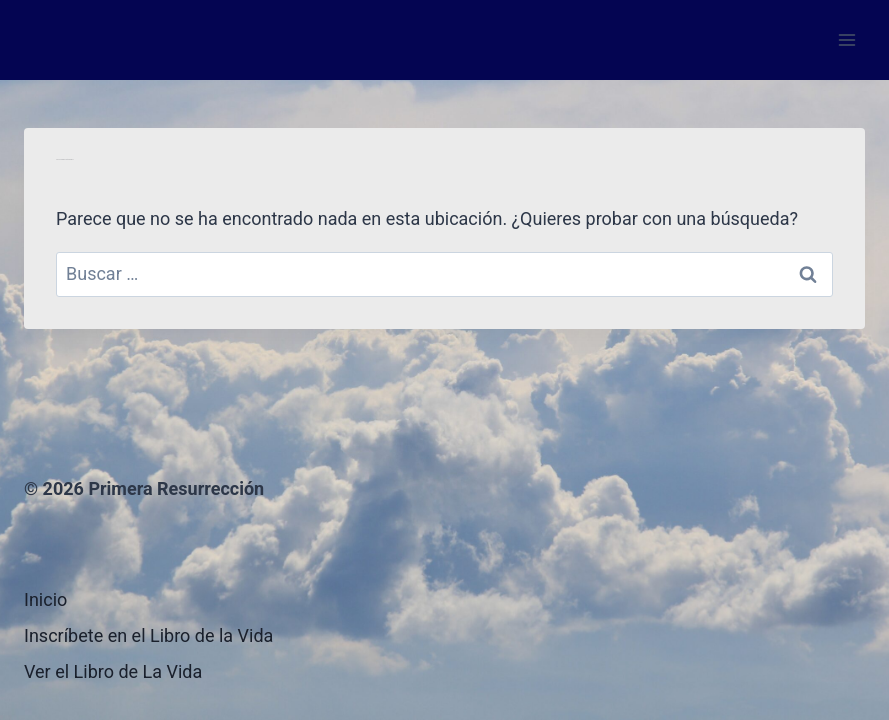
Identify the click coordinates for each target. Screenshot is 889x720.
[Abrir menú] (846, 39)
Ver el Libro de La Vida (113, 671)
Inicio (45, 599)
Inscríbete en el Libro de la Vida (148, 635)
